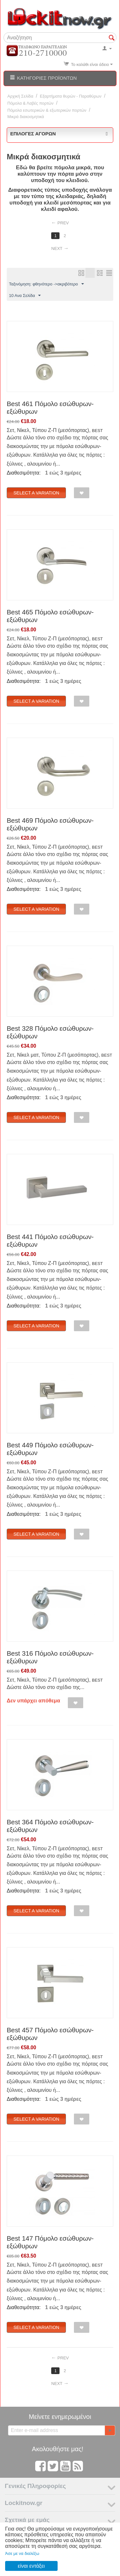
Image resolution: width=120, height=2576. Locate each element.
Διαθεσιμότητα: (24, 473)
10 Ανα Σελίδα (25, 295)
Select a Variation (36, 492)
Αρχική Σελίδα (20, 96)
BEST (97, 430)
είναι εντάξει (31, 2566)
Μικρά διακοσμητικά (25, 116)
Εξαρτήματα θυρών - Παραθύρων (70, 96)
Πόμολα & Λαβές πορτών (30, 103)
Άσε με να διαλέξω (22, 2553)
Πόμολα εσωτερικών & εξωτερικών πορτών (46, 110)
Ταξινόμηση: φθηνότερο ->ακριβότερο (46, 284)
